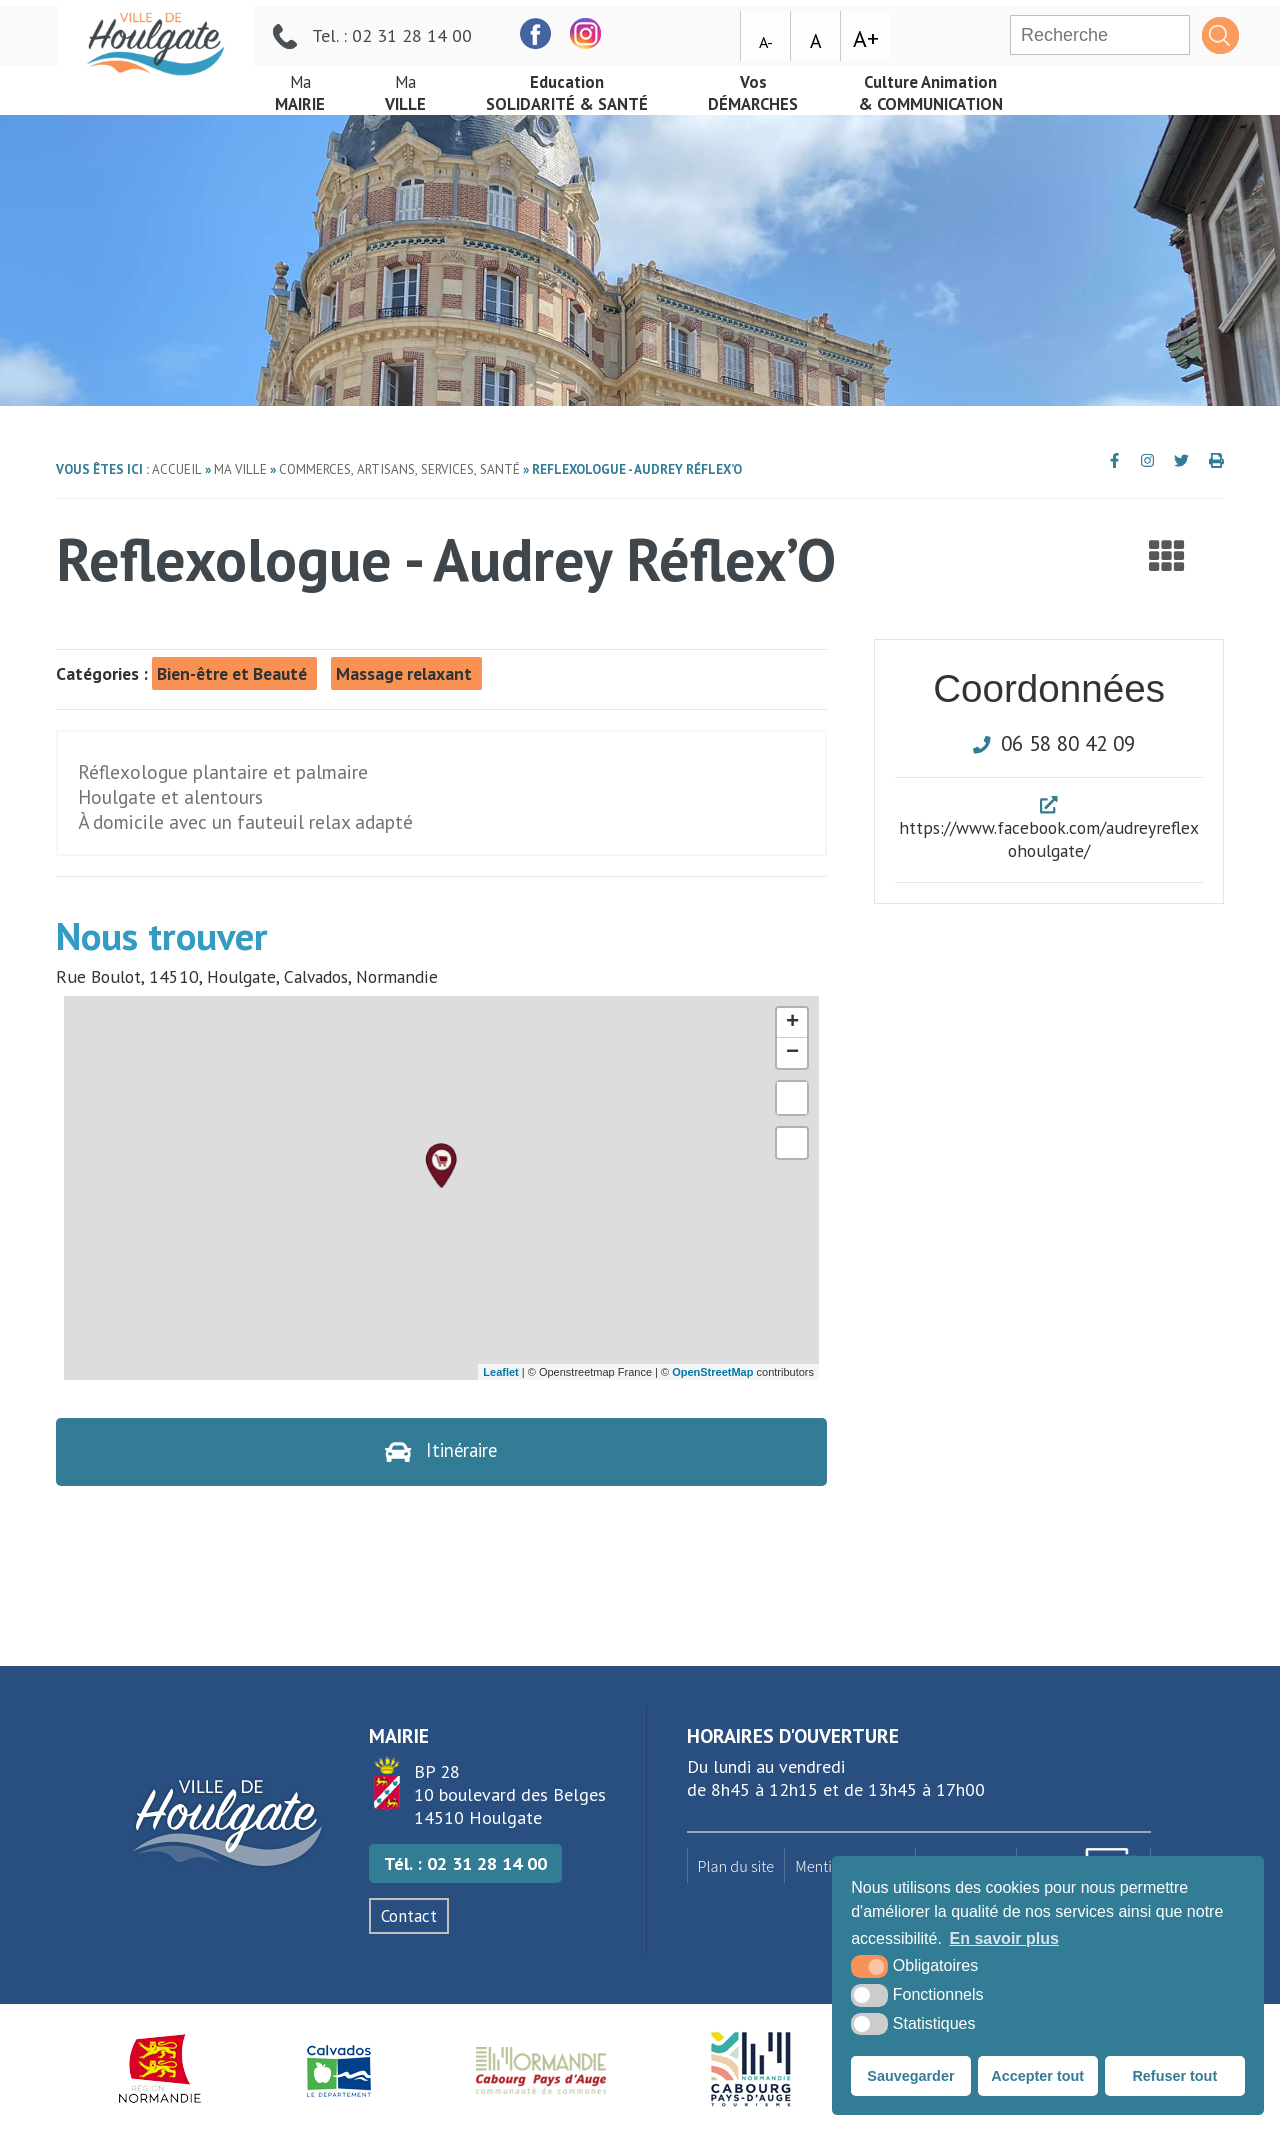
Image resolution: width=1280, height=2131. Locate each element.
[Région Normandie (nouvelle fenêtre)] (160, 2071)
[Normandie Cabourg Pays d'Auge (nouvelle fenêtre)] (541, 2071)
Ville (413, 88)
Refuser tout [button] (1174, 2076)
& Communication (970, 88)
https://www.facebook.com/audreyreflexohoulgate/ (1049, 839)
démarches (781, 88)
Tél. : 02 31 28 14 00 (465, 1865)
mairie (303, 88)
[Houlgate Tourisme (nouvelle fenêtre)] (750, 2071)
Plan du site (736, 1867)
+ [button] (792, 1023)
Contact (409, 1918)
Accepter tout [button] (1037, 2076)
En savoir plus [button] (1004, 1938)
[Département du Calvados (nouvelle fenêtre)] (339, 2071)
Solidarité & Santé (584, 88)
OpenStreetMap (712, 1372)
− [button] (792, 1053)
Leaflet (500, 1372)
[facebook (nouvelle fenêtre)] (687, 28)
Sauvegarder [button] (910, 2076)
